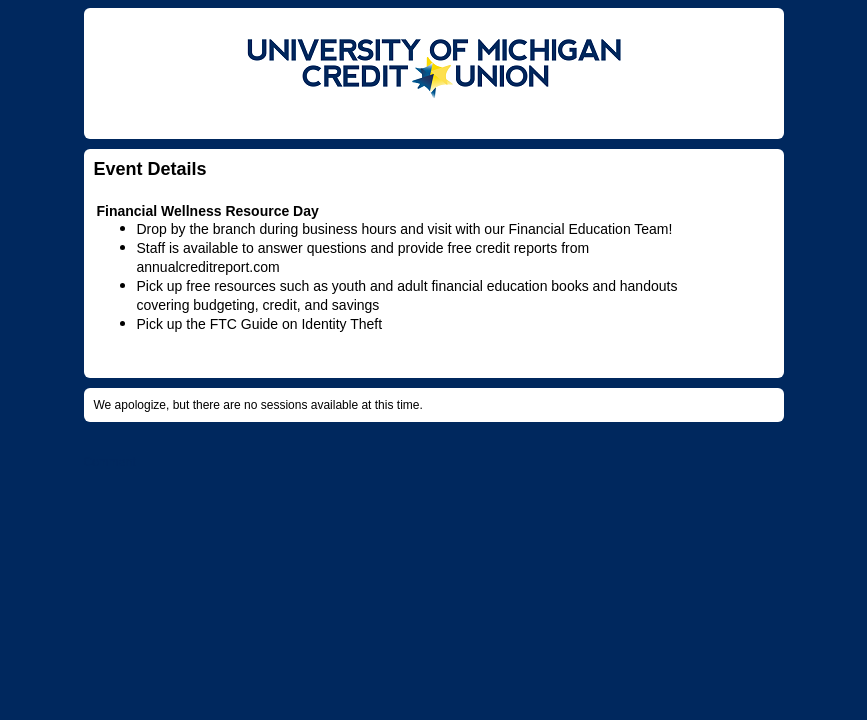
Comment (110, 468)
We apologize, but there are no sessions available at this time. (258, 405)
